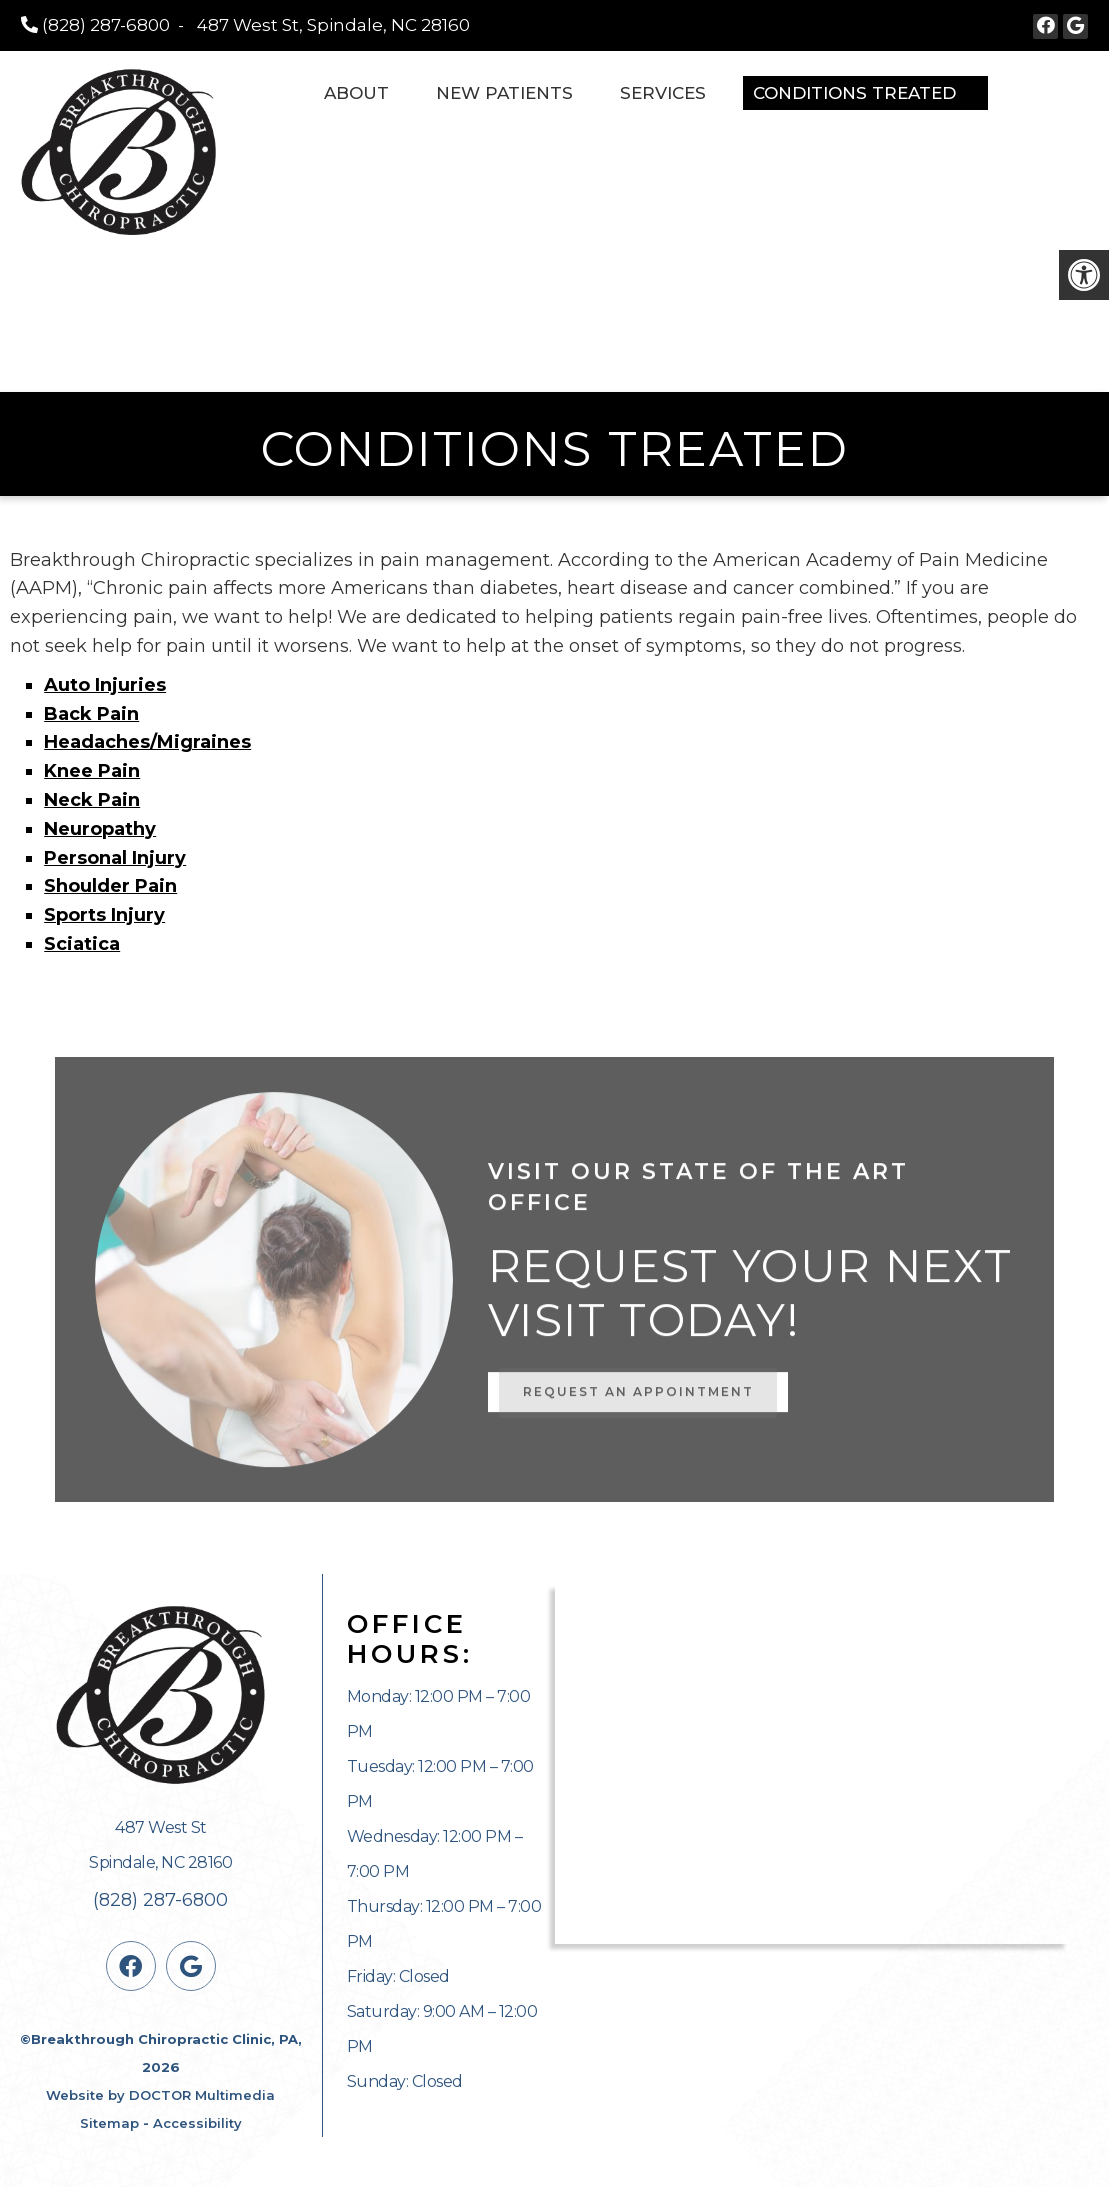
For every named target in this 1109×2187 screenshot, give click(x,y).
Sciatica (82, 944)
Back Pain (91, 714)
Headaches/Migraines (147, 742)
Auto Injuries (105, 685)
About (356, 93)
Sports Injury (104, 915)
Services (663, 93)
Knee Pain (92, 771)
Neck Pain (92, 800)
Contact (1046, 93)
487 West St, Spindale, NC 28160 (333, 25)
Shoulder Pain (110, 886)
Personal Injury (115, 858)
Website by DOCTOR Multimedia (160, 2095)
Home (271, 93)
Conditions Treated (854, 93)
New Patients (504, 93)
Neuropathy (100, 829)
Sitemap (109, 2123)
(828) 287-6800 (106, 25)
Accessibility (197, 2123)
